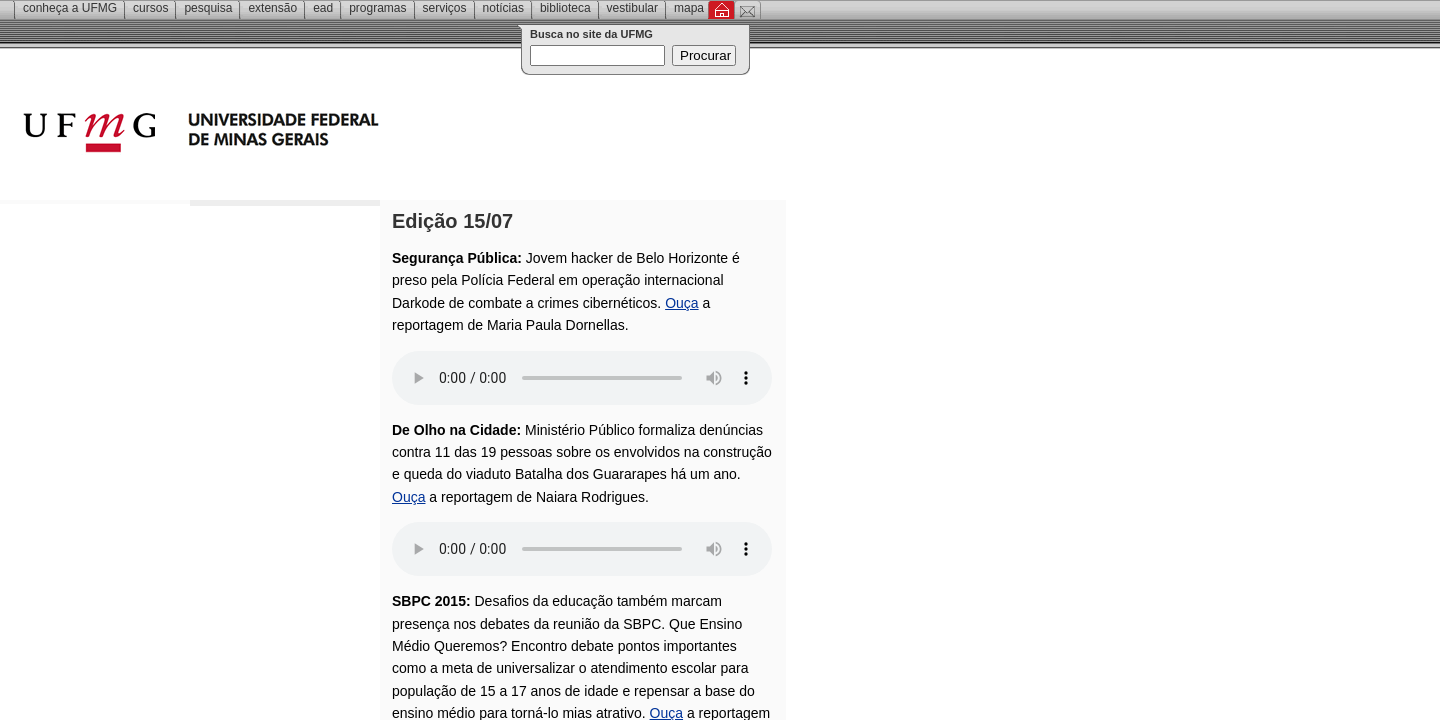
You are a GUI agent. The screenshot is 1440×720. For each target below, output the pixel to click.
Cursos (150, 8)
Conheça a (70, 8)
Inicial (721, 10)
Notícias (503, 8)
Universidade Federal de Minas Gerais (315, 135)
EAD (323, 8)
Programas (377, 8)
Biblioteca (565, 8)
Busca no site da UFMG (591, 34)
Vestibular (632, 8)
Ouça (681, 303)
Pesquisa (208, 8)
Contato (747, 10)
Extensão (272, 8)
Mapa (689, 8)
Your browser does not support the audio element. (582, 378)
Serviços (445, 8)
